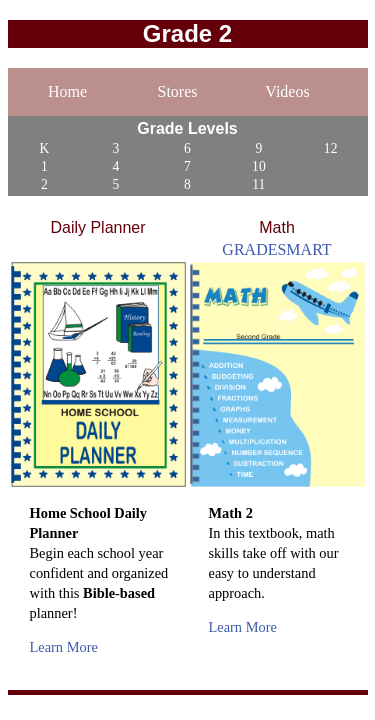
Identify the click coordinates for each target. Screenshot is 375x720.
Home (67, 91)
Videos (287, 91)
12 (331, 148)
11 (258, 184)
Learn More (64, 647)
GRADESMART (276, 249)
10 (259, 166)
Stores (178, 91)
